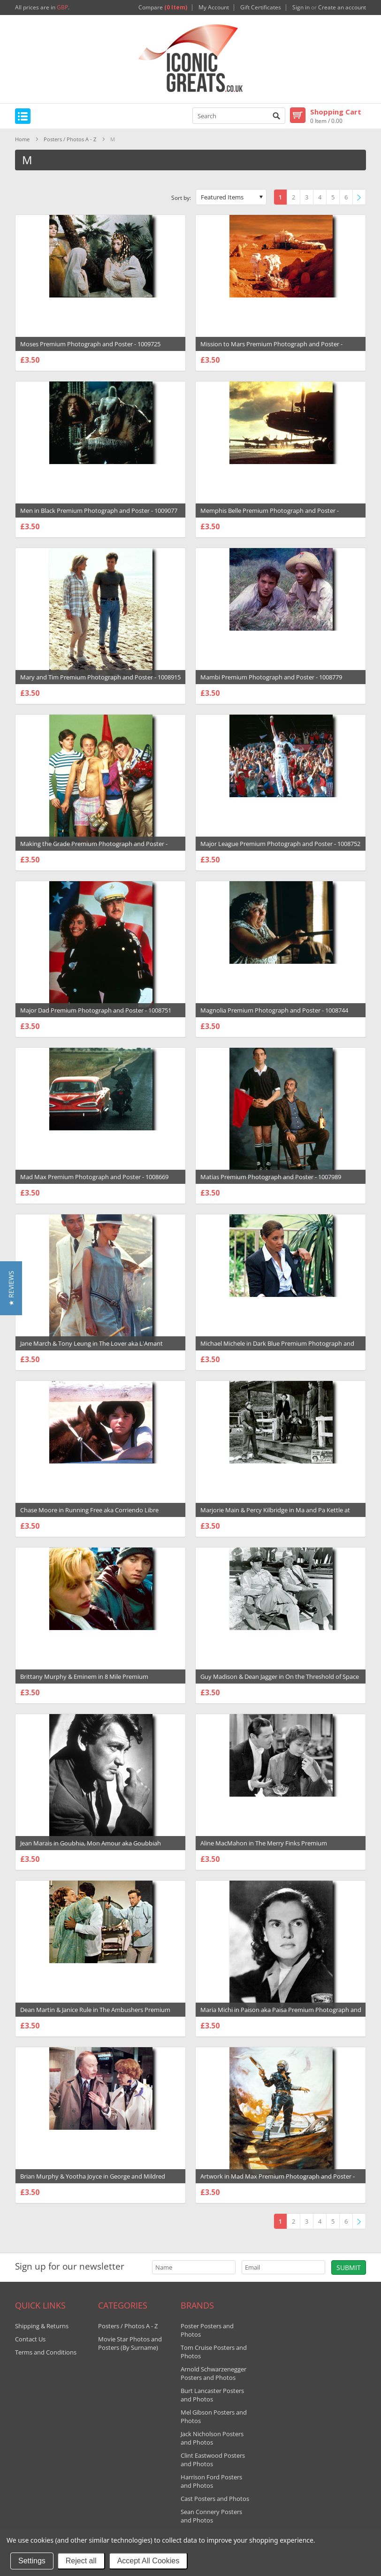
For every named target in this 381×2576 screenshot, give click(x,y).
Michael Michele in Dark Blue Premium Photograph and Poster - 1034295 (277, 1348)
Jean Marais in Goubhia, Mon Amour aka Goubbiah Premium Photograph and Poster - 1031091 (90, 1848)
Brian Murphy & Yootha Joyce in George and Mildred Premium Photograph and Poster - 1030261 (92, 2181)
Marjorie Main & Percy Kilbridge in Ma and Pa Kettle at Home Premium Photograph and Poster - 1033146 (275, 1515)
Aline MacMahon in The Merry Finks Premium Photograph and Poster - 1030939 (263, 1848)
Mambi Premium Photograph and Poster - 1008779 (271, 677)
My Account (213, 7)
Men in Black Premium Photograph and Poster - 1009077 (98, 510)
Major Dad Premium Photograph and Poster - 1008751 (95, 1010)
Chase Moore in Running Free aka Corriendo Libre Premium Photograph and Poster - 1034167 (89, 1515)
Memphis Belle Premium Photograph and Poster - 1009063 (269, 515)
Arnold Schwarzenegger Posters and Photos (213, 2373)
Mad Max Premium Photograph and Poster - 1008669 (94, 1177)
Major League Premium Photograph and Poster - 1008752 (280, 843)
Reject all (81, 2561)
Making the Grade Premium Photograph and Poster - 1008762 (94, 848)
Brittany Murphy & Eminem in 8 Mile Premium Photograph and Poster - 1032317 (84, 1681)
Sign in (301, 7)
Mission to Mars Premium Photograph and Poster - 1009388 (271, 349)
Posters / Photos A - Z (70, 139)
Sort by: (181, 198)
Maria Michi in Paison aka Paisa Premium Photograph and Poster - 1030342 (280, 2014)
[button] (11, 1288)
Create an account (342, 7)
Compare (162, 7)
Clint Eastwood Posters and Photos (213, 2459)
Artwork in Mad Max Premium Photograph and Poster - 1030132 (277, 2181)
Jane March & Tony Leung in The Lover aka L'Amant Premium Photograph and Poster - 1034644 (91, 1348)
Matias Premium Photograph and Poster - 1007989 (270, 1177)
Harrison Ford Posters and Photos (211, 2481)
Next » (361, 197)
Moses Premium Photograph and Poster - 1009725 (90, 344)
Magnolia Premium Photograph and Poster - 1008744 (274, 1010)
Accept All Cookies (148, 2561)
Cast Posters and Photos (215, 2498)
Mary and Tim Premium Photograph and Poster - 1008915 (100, 677)
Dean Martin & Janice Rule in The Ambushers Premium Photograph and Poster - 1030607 (95, 2014)
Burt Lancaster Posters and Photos (212, 2394)
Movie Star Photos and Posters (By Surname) (130, 2343)
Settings (32, 2561)
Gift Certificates (260, 7)
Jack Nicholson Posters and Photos (212, 2438)
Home (22, 139)
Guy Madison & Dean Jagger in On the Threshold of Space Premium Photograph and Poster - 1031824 (279, 1681)
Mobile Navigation (22, 116)
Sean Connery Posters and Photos (211, 2515)
